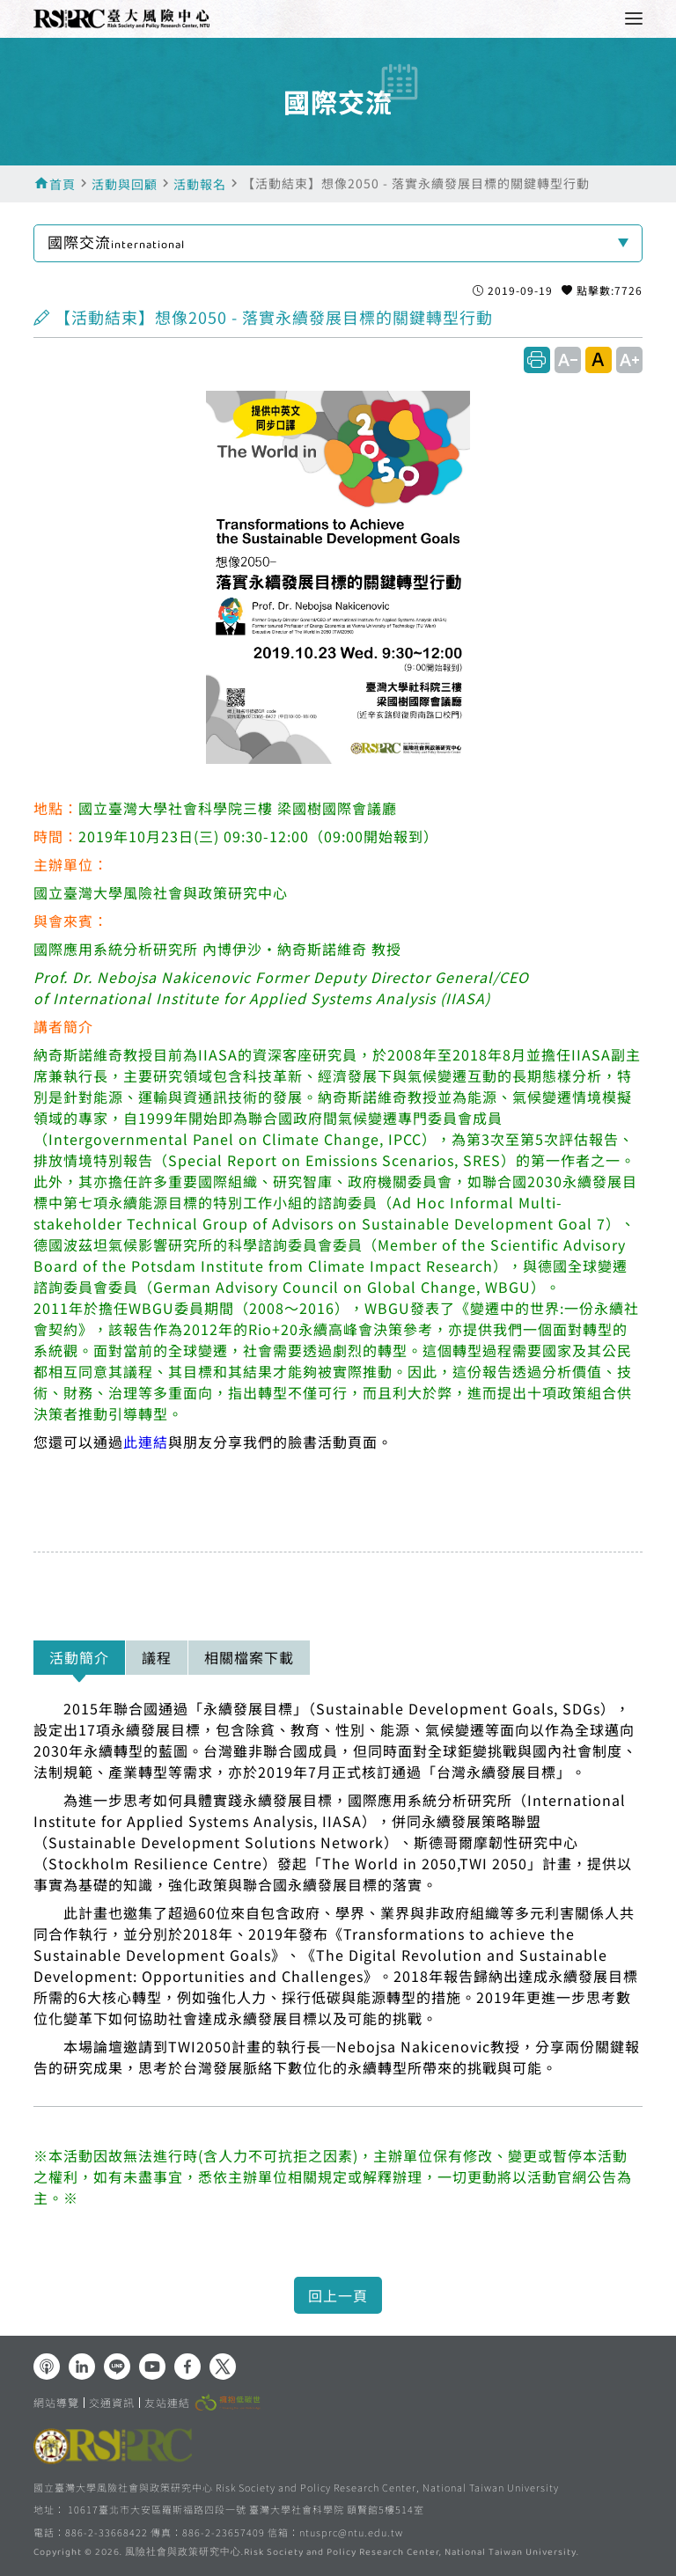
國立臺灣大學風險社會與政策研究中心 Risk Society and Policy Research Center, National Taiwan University (296, 2487)
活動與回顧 (125, 184)
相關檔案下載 (249, 1657)
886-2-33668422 (106, 2532)
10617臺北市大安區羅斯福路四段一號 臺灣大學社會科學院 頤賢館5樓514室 (246, 2509)
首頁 (62, 184)
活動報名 (199, 184)
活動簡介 (79, 1657)
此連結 (145, 1441)
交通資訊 (112, 2402)
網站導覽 (56, 2402)
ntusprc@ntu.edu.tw (351, 2532)
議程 (157, 1657)
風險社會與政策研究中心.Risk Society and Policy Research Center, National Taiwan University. (352, 2553)
